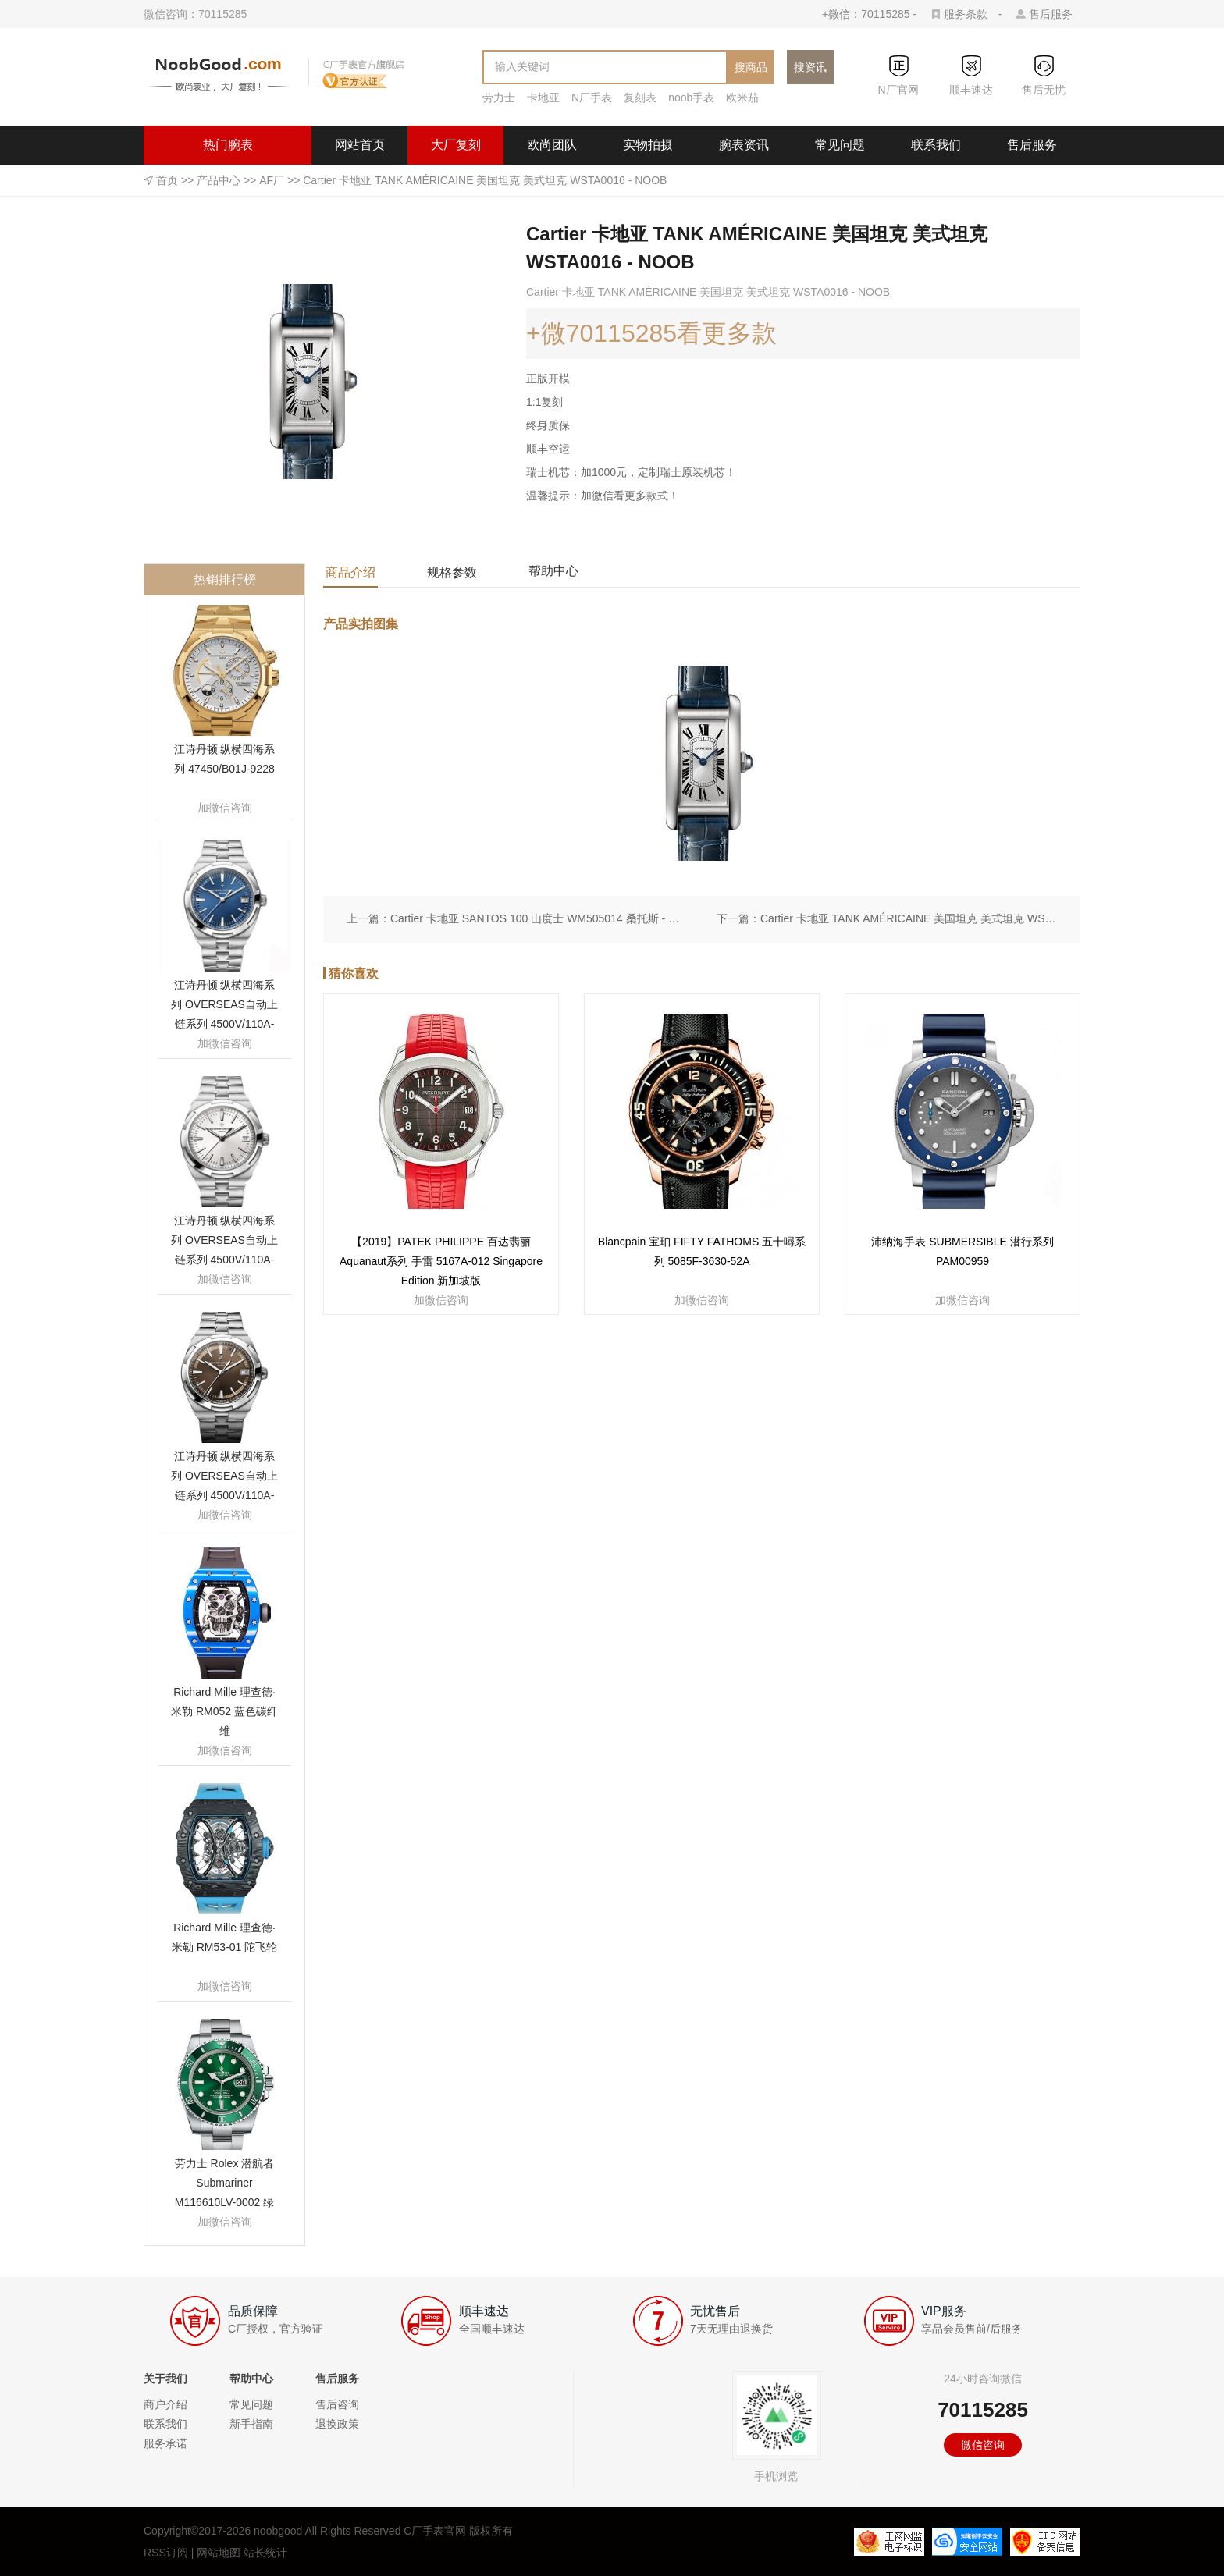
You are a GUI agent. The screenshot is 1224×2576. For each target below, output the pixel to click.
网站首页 (360, 144)
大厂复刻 (456, 144)
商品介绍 (350, 572)
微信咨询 (983, 2445)
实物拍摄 (648, 144)
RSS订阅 (166, 2552)
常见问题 (840, 144)
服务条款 (965, 14)
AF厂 (271, 180)
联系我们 (936, 144)
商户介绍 (165, 2404)
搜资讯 (810, 67)
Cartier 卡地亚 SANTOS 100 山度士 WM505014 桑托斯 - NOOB (538, 918)
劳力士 (498, 97)
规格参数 (452, 572)
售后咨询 (337, 2404)
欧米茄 (742, 97)
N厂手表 (591, 97)
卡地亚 (543, 97)
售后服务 (1051, 14)
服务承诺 (165, 2443)
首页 (167, 180)
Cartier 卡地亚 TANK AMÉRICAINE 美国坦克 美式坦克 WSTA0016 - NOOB (908, 918)
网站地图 (218, 2552)
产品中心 (218, 180)
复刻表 (640, 97)
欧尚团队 (552, 144)
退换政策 (337, 2424)
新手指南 (251, 2424)
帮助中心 (553, 570)
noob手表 (691, 97)
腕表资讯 (744, 144)
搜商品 (751, 67)
